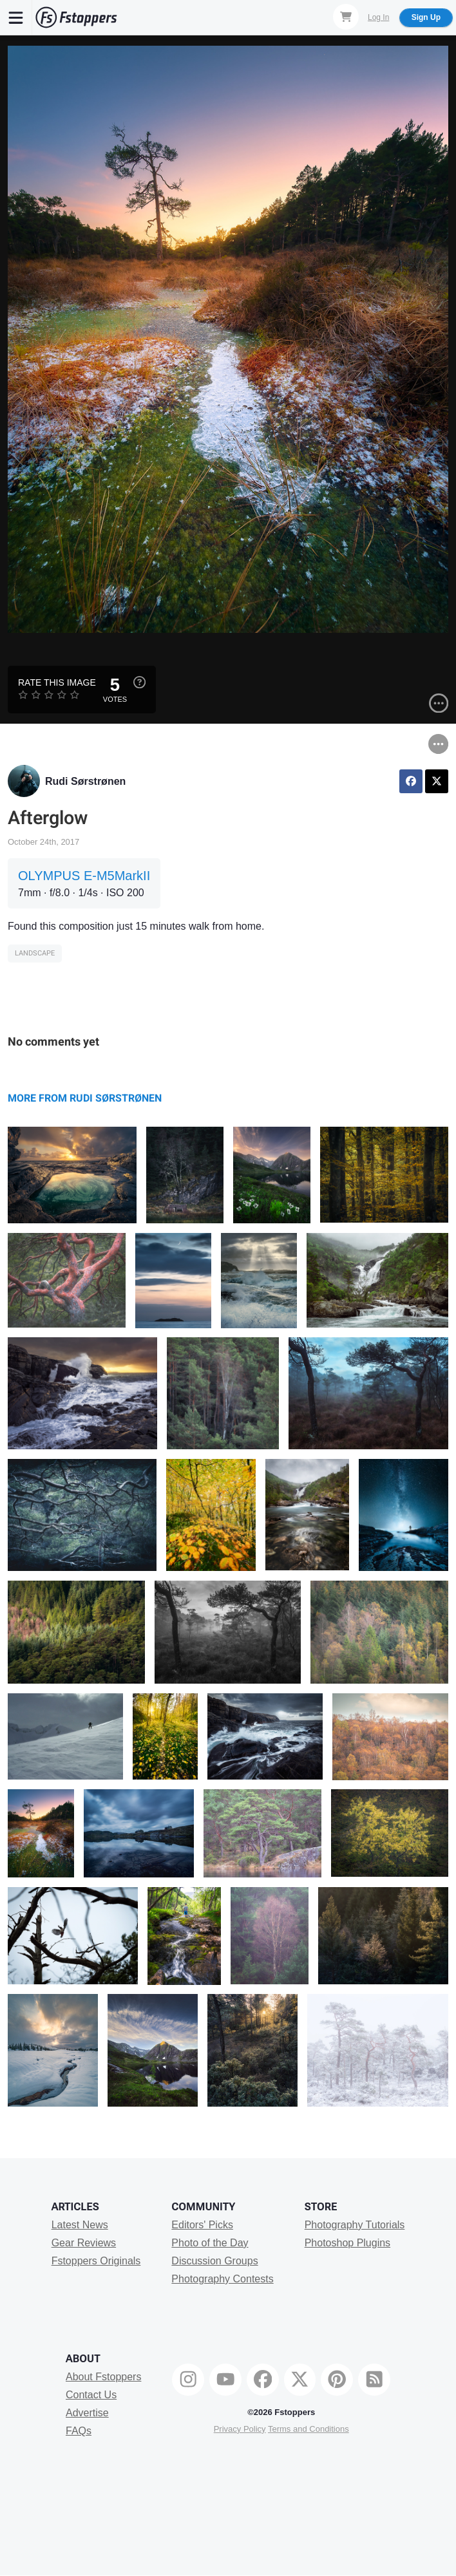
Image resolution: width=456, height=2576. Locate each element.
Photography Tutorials (355, 2224)
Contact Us (91, 2394)
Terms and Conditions (308, 2429)
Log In (378, 17)
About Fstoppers (103, 2376)
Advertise (87, 2412)
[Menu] (16, 17)
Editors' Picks (202, 2224)
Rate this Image (57, 682)
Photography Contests (222, 2278)
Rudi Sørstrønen (85, 781)
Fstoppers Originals (96, 2260)
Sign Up (426, 17)
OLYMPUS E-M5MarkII (84, 876)
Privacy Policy (240, 2429)
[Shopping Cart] (346, 17)
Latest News (80, 2224)
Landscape (35, 953)
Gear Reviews (84, 2242)
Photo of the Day (209, 2242)
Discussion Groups (214, 2260)
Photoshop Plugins (347, 2242)
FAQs (78, 2430)
